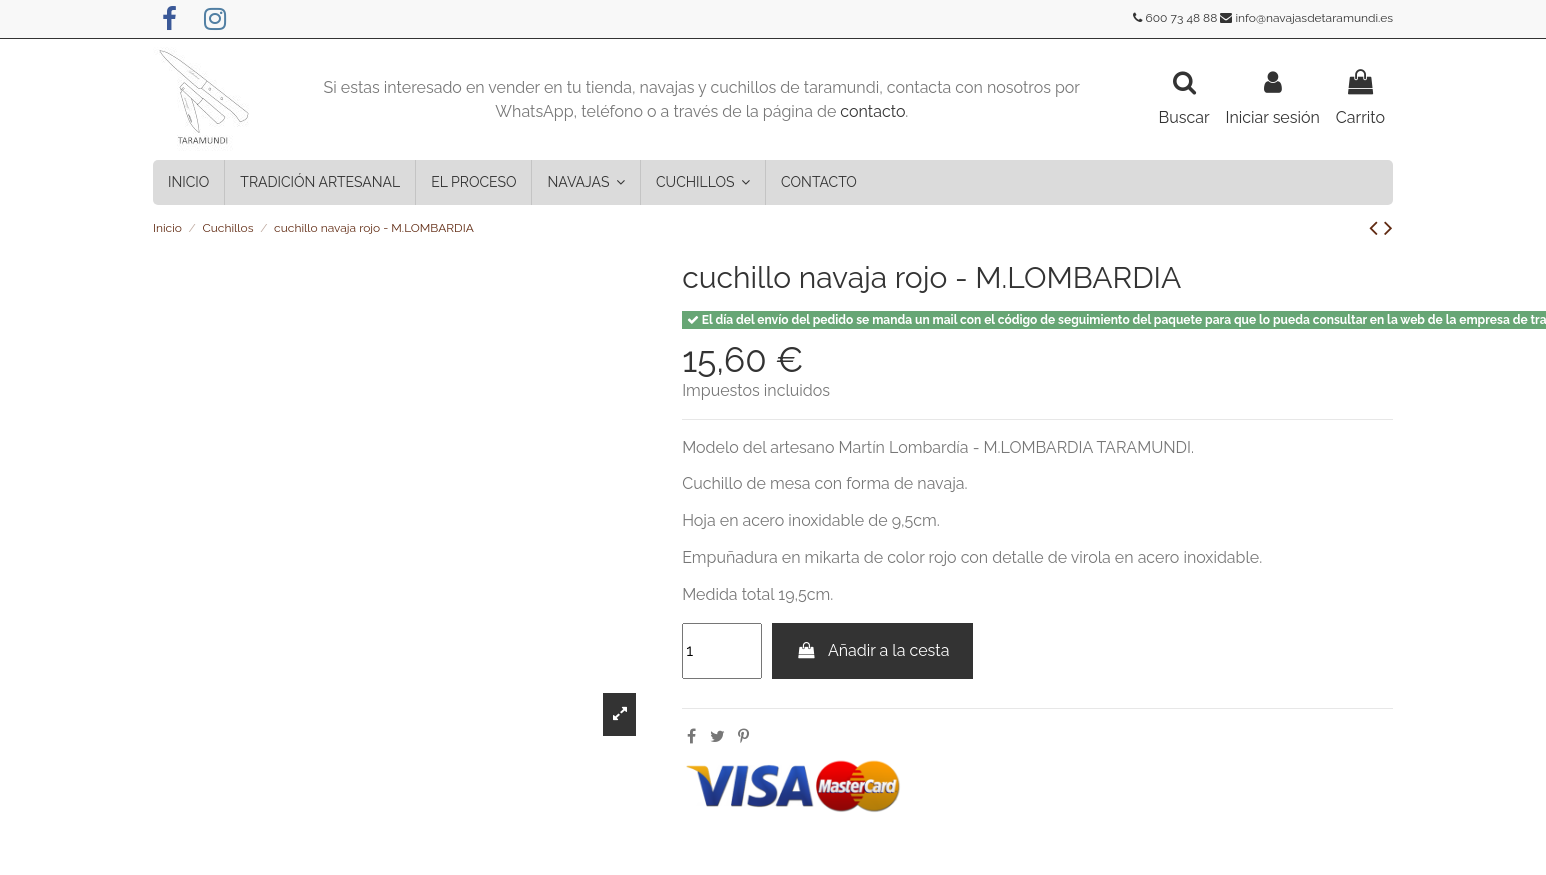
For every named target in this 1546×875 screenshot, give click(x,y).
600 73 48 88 (1182, 18)
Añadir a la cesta (873, 650)
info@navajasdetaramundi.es (1314, 18)
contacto (872, 111)
